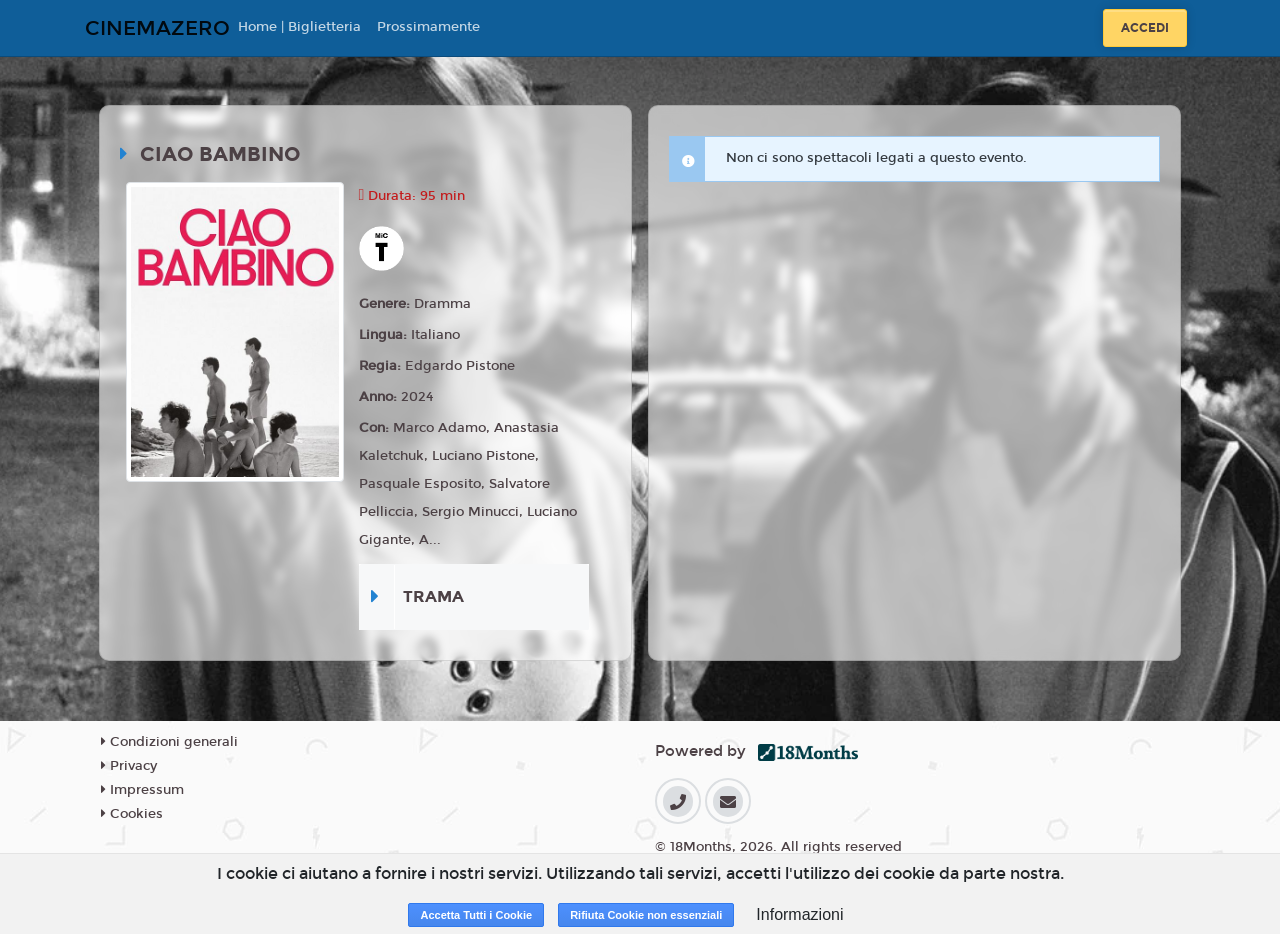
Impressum (142, 790)
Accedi (1145, 28)
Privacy (129, 766)
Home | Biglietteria (299, 27)
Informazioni (799, 914)
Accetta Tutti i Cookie (476, 915)
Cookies (132, 814)
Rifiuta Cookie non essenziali (646, 915)
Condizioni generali (169, 742)
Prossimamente (428, 27)
